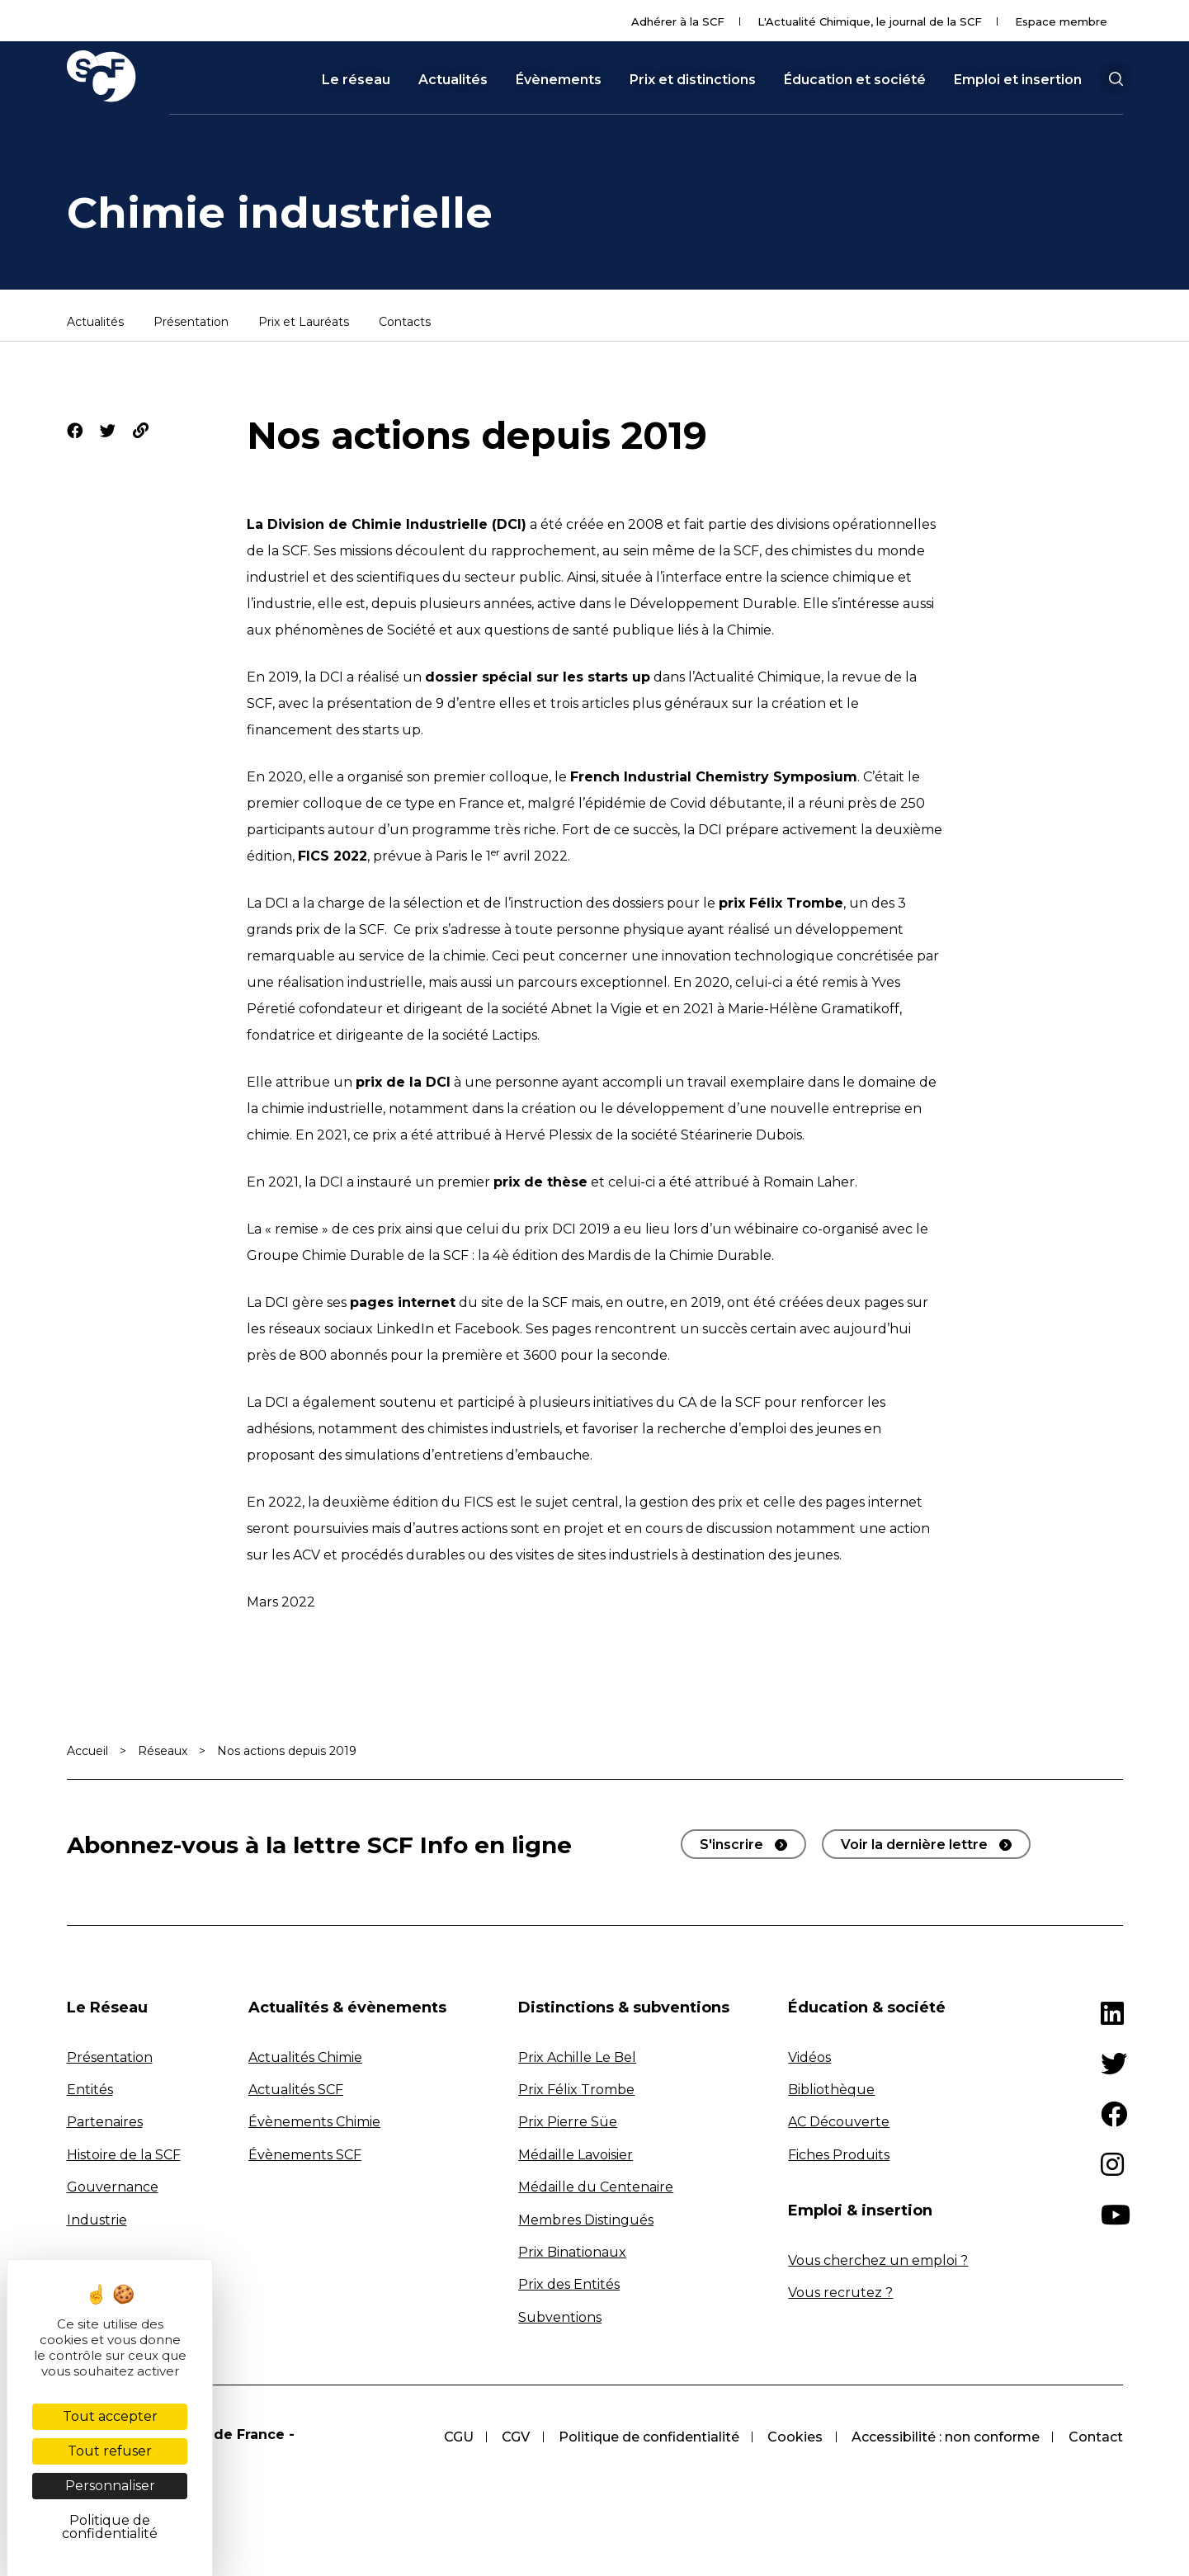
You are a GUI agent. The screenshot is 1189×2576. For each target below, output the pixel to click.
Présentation (191, 322)
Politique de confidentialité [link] (110, 2526)
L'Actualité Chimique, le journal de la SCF (869, 21)
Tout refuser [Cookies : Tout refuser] (110, 2451)
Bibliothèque (831, 2089)
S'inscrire (731, 1844)
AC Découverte (838, 2122)
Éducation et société (855, 80)
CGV (512, 2437)
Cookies (793, 2437)
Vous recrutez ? (840, 2292)
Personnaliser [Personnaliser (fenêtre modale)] (110, 2485)
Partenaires (105, 2122)
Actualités (453, 80)
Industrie (97, 2220)
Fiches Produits (838, 2155)
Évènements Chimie (314, 2122)
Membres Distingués (585, 2220)
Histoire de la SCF (124, 2155)
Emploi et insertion (1018, 80)
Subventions (560, 2317)
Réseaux (162, 1750)
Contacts (405, 322)
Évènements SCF (304, 2155)
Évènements (559, 80)
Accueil (87, 1750)
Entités (90, 2089)
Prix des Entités (569, 2284)
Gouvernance (112, 2187)
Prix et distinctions (693, 80)
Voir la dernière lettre (914, 1844)
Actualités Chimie (305, 2057)
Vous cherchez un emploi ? (878, 2260)
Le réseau (356, 80)
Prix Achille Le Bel (577, 2057)
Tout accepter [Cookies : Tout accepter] (110, 2416)
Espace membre (1061, 21)
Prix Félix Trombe (576, 2089)
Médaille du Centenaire (595, 2187)
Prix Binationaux (572, 2252)
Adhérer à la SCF (677, 21)
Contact (1096, 2437)
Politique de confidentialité (645, 2437)
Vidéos (809, 2057)
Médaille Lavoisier (575, 2155)
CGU (453, 2437)
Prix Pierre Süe (567, 2122)
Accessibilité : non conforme (945, 2437)
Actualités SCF (295, 2089)
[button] (1115, 79)
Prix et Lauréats (303, 322)
